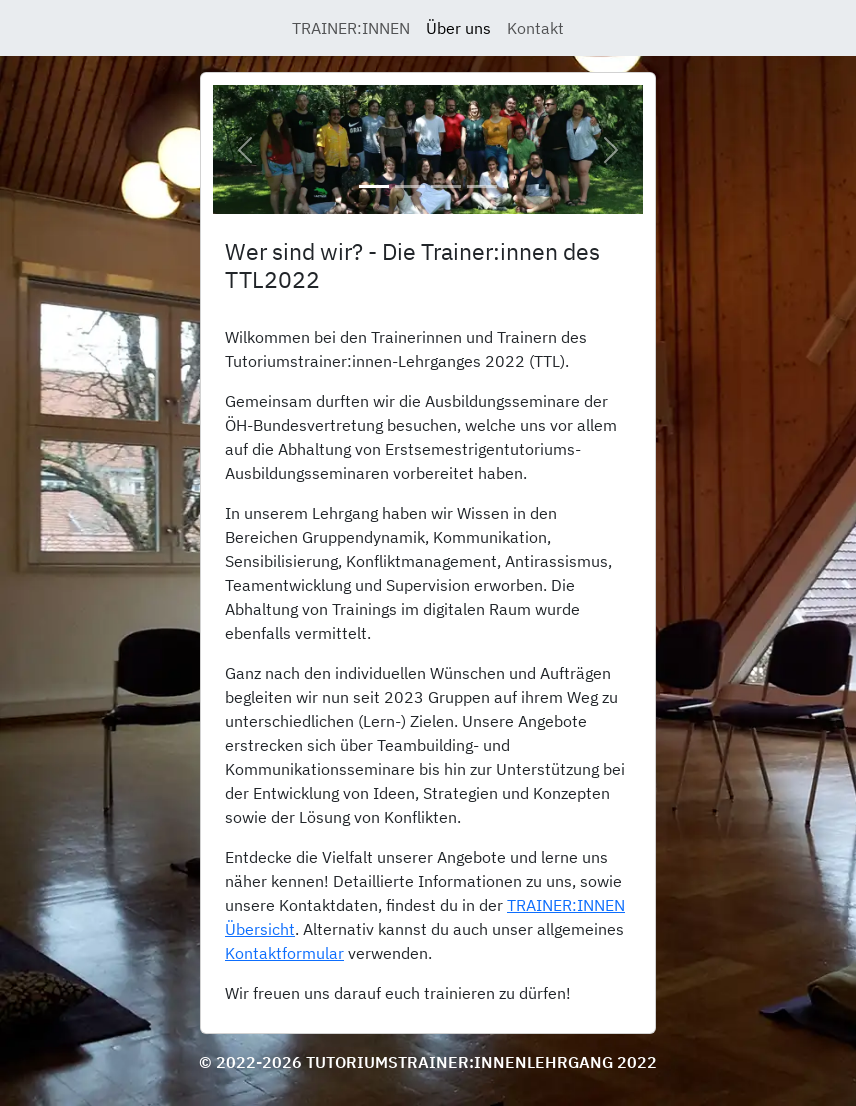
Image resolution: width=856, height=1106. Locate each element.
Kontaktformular (284, 953)
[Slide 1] (374, 186)
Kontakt (535, 28)
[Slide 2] (410, 186)
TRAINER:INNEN (351, 28)
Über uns (458, 28)
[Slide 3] (446, 186)
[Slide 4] (482, 186)
